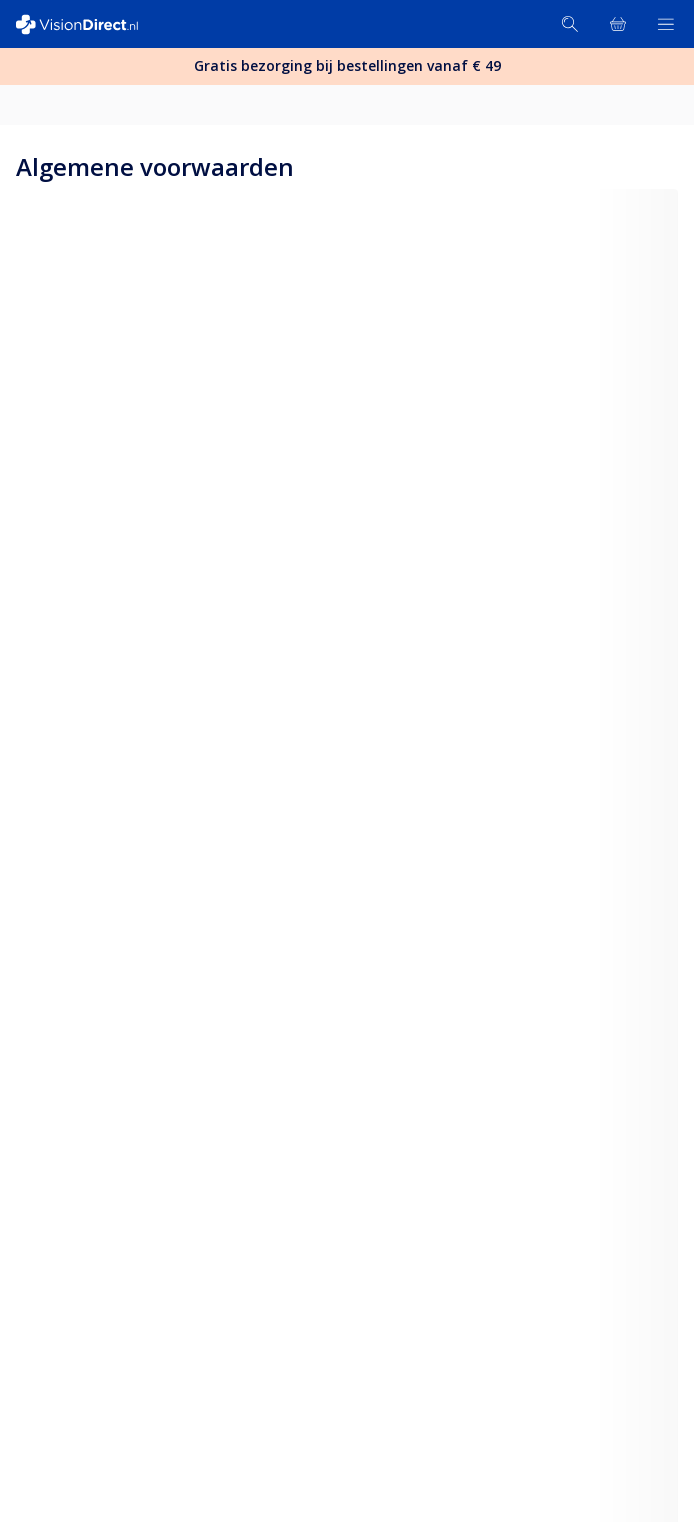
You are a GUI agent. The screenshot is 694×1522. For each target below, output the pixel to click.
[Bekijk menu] (666, 24)
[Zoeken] (570, 24)
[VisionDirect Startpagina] (88, 24)
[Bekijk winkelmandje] (618, 24)
